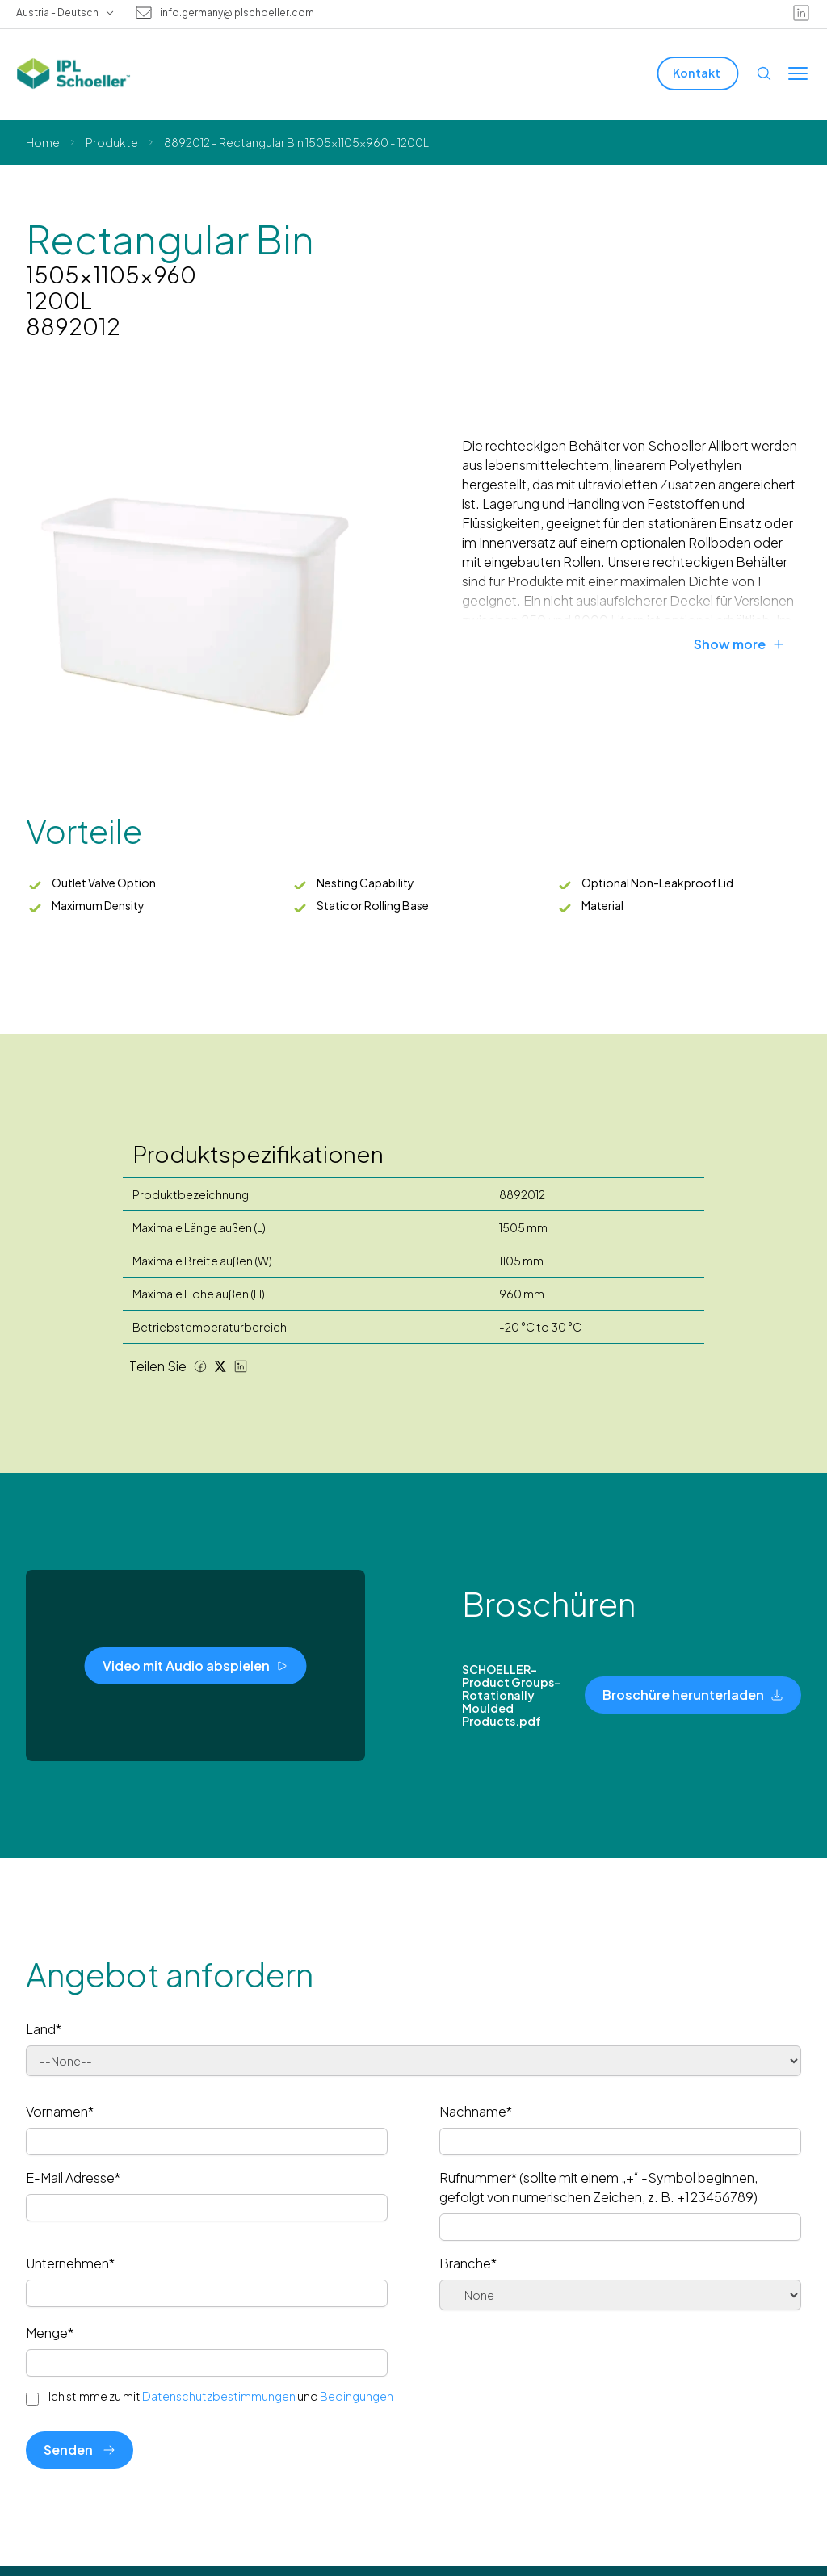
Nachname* (475, 2111)
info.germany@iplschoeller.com (237, 13)
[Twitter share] (220, 1366)
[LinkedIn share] (240, 1366)
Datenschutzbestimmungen (219, 2396)
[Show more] (747, 644)
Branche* (468, 2263)
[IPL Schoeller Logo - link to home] (73, 73)
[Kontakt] (698, 73)
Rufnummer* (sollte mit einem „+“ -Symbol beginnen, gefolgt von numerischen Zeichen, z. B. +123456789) (598, 2187)
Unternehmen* (70, 2263)
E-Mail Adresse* (73, 2177)
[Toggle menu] (798, 73)
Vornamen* (60, 2111)
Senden (79, 2449)
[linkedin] (801, 13)
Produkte (112, 142)
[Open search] (764, 73)
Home (43, 142)
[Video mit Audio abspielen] (196, 1665)
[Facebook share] (200, 1366)
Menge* (49, 2332)
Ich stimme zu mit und (220, 2395)
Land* (43, 2028)
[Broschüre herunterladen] (693, 1695)
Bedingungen (356, 2396)
